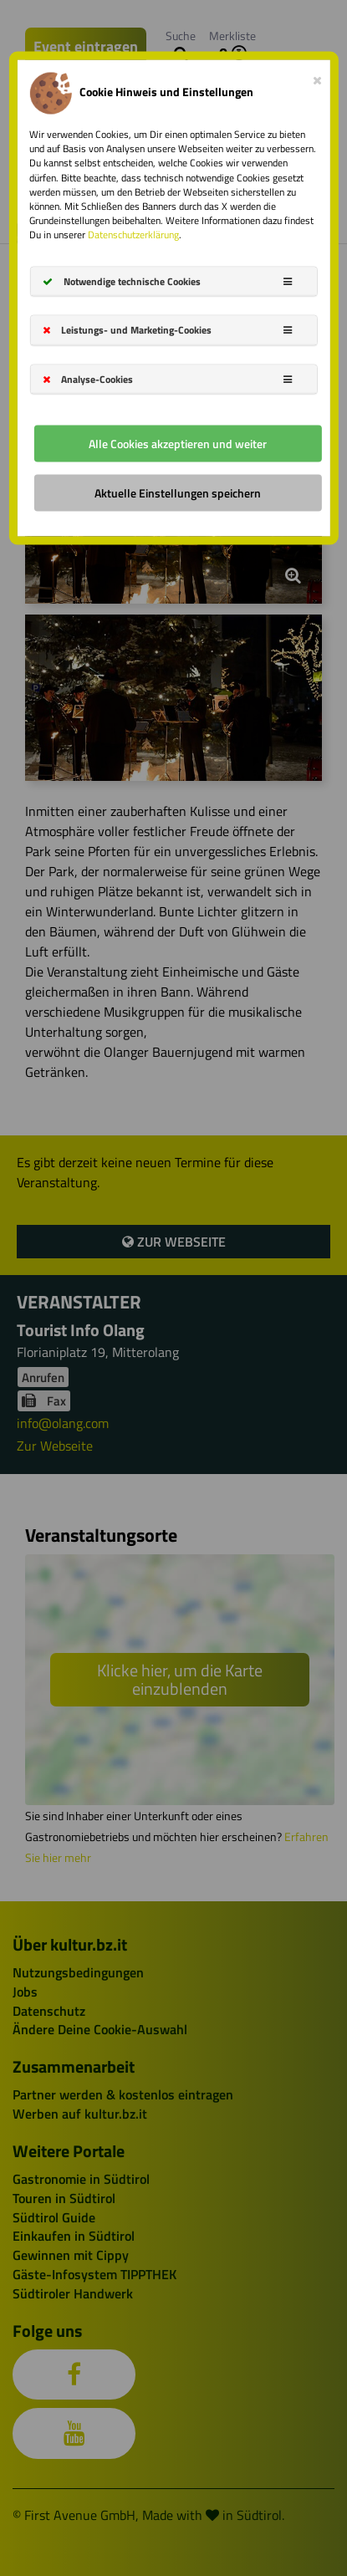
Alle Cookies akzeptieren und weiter (178, 442)
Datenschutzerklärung (133, 234)
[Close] (317, 77)
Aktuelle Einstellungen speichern (177, 492)
